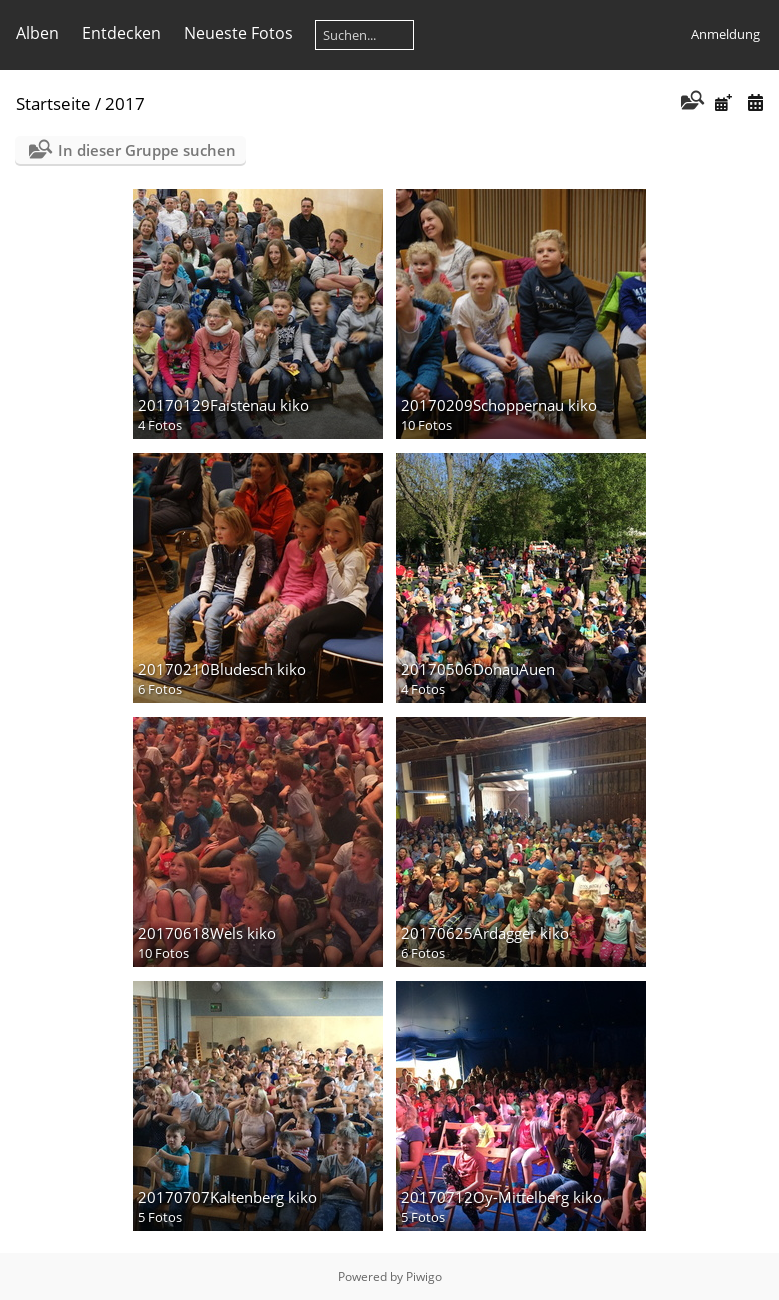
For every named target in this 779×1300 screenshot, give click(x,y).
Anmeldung (725, 34)
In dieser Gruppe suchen (147, 150)
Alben (37, 33)
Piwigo (424, 1276)
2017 (125, 103)
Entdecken (121, 33)
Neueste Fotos (238, 33)
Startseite (53, 103)
